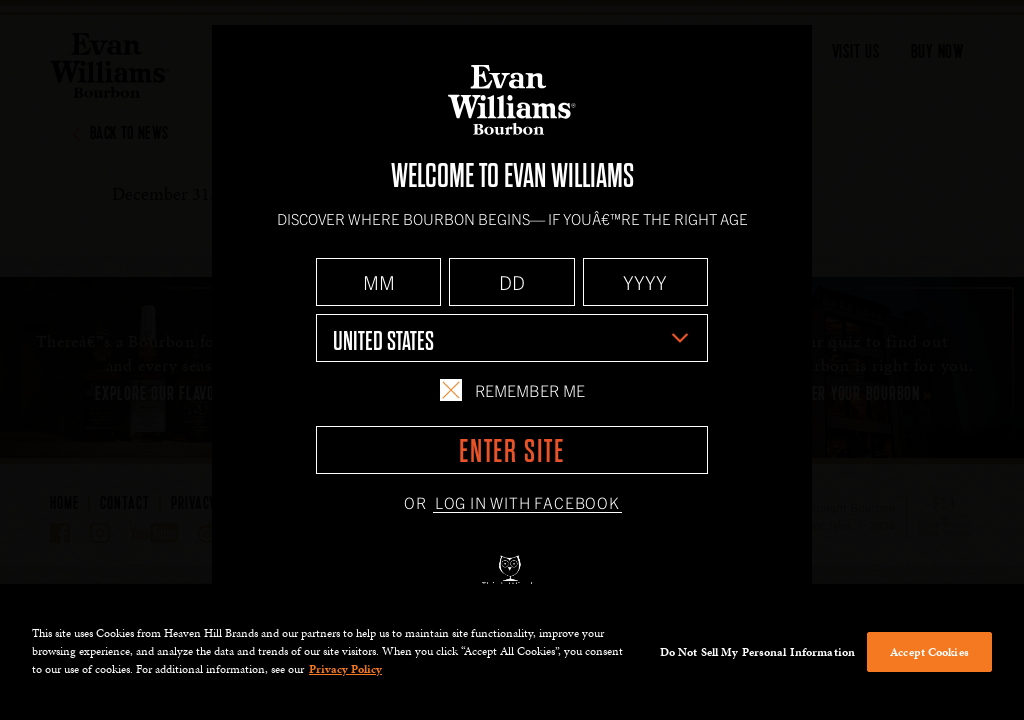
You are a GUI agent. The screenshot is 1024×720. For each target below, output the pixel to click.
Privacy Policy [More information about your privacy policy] (345, 669)
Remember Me (512, 390)
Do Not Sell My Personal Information (757, 652)
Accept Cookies (929, 652)
